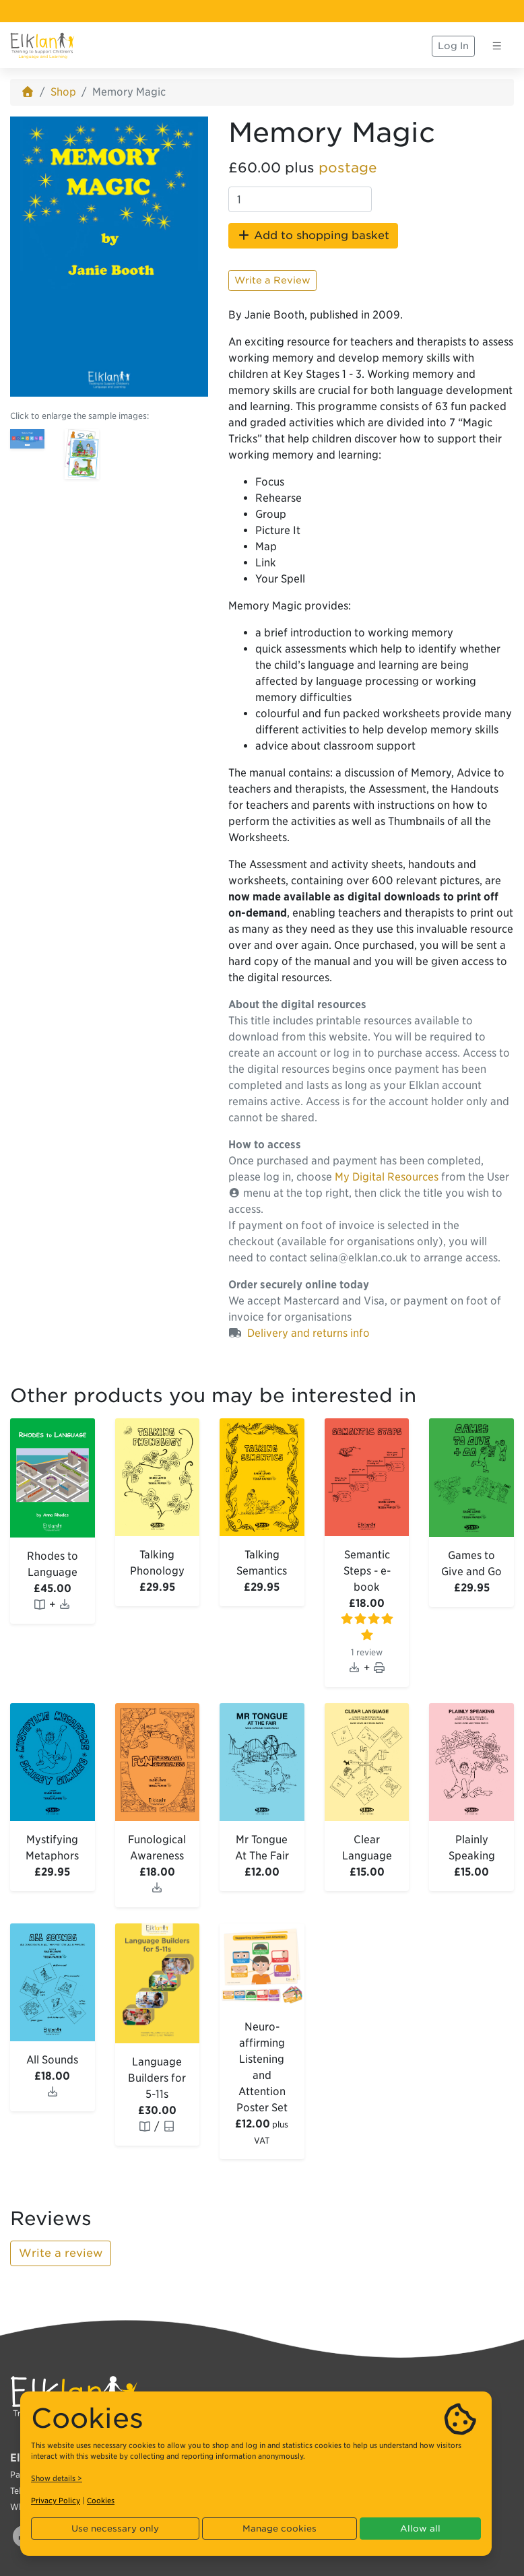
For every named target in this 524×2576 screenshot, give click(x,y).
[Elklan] (42, 45)
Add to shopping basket (313, 235)
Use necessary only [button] (115, 2528)
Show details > (56, 2478)
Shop (63, 92)
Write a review (60, 2253)
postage (348, 168)
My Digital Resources (386, 1176)
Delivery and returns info (308, 1333)
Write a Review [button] (272, 280)
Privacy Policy (55, 2500)
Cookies (100, 2500)
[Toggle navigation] (497, 46)
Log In (453, 45)
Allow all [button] (420, 2528)
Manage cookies (279, 2528)
